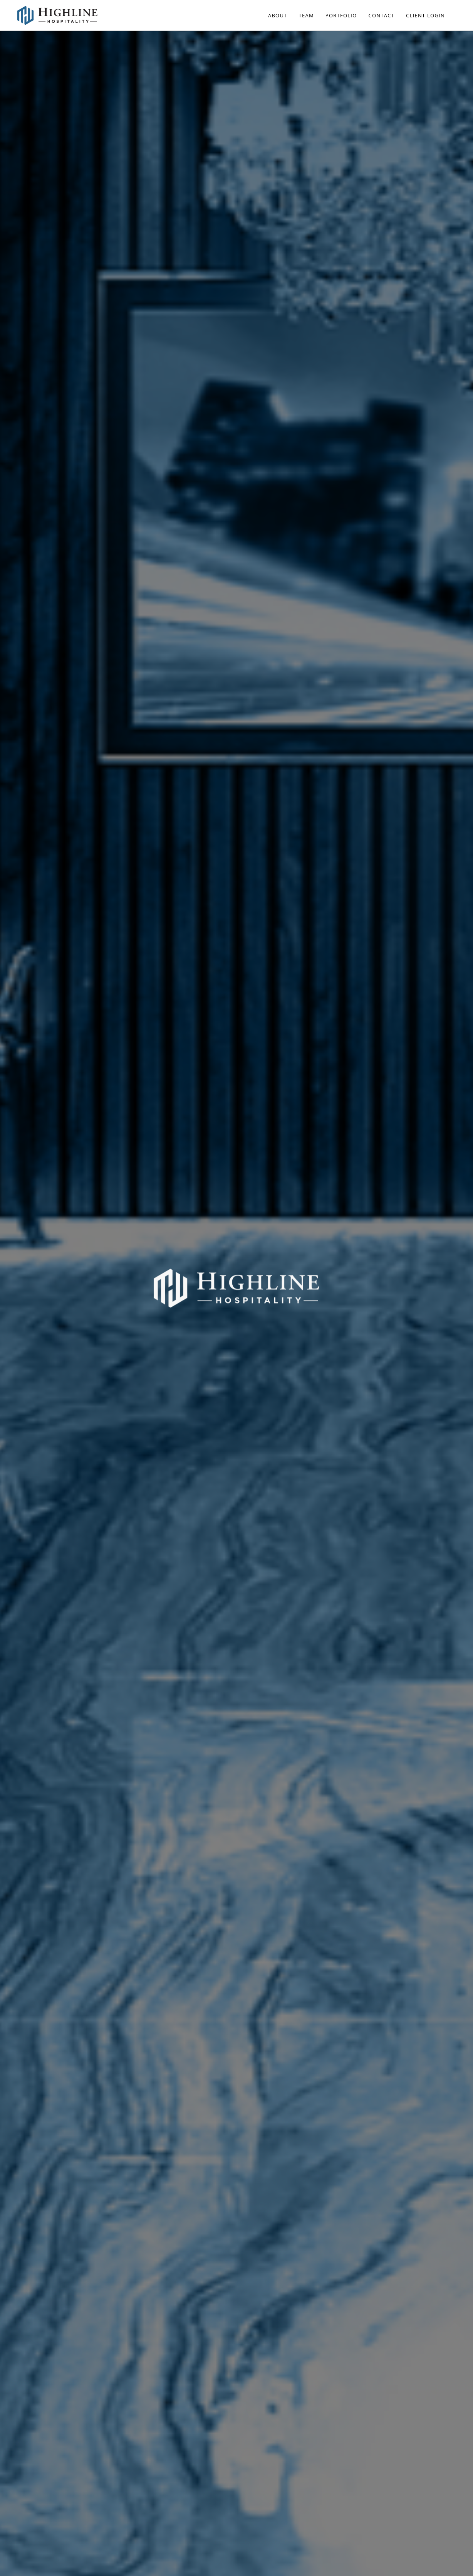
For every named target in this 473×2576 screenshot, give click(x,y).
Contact (382, 15)
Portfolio (341, 15)
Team (306, 15)
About (277, 15)
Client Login (425, 15)
